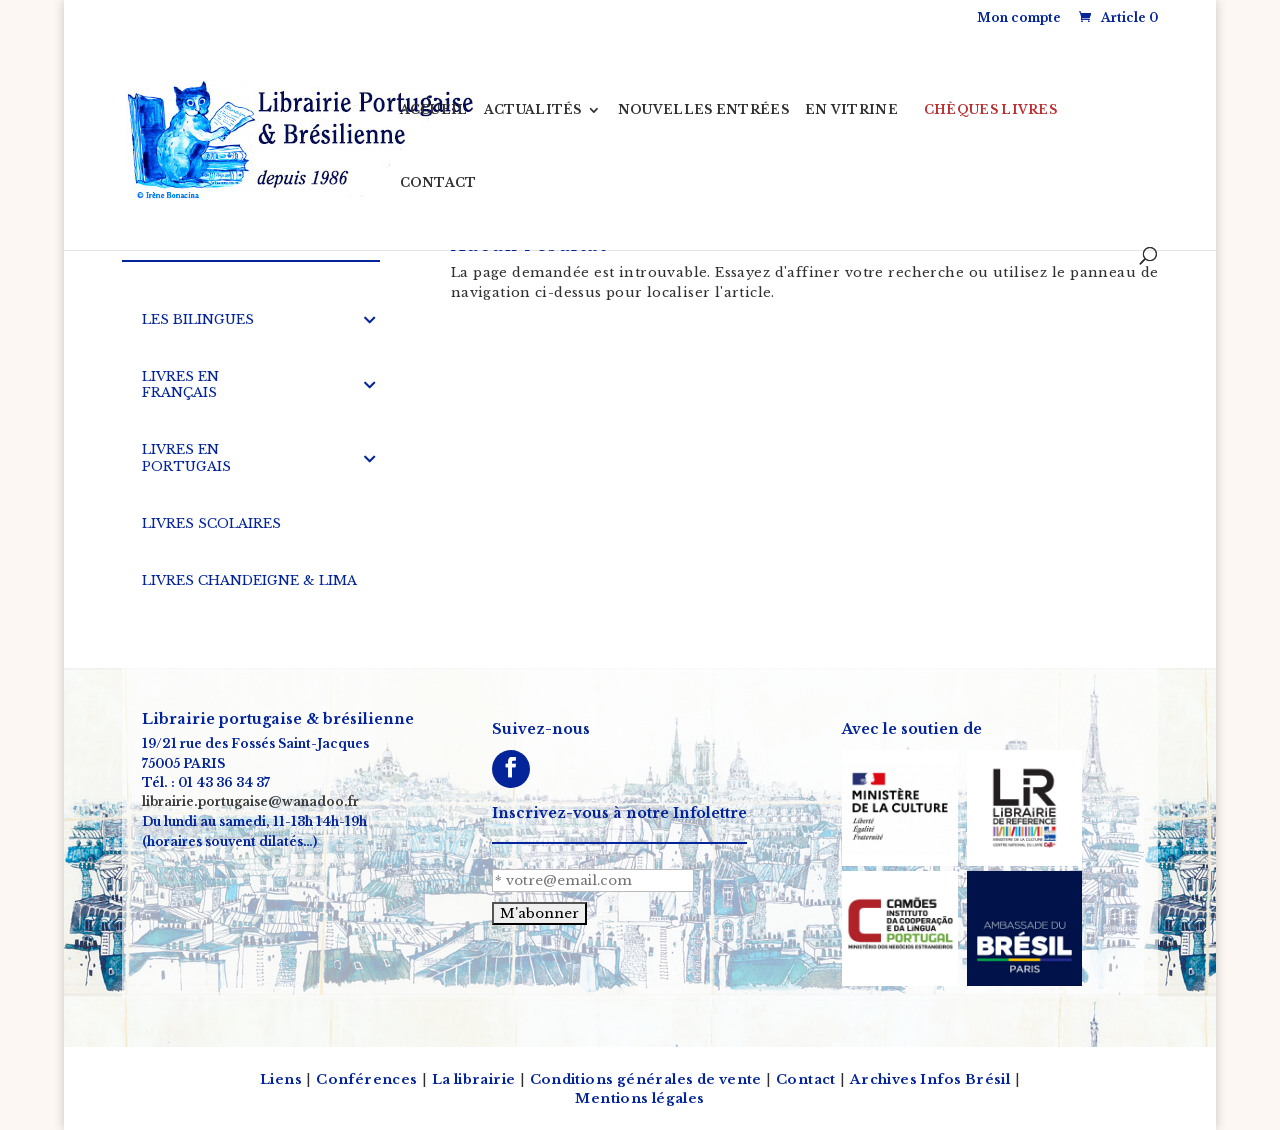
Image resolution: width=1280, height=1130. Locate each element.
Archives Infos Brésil (930, 1079)
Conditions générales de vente (646, 1079)
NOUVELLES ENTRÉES (703, 109)
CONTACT (438, 182)
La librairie (474, 1079)
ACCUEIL (434, 109)
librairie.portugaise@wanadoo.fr (250, 802)
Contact (806, 1079)
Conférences (366, 1079)
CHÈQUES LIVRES (990, 109)
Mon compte (1019, 17)
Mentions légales (639, 1098)
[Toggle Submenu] (370, 320)
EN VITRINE (851, 109)
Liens (281, 1079)
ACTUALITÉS (533, 109)
